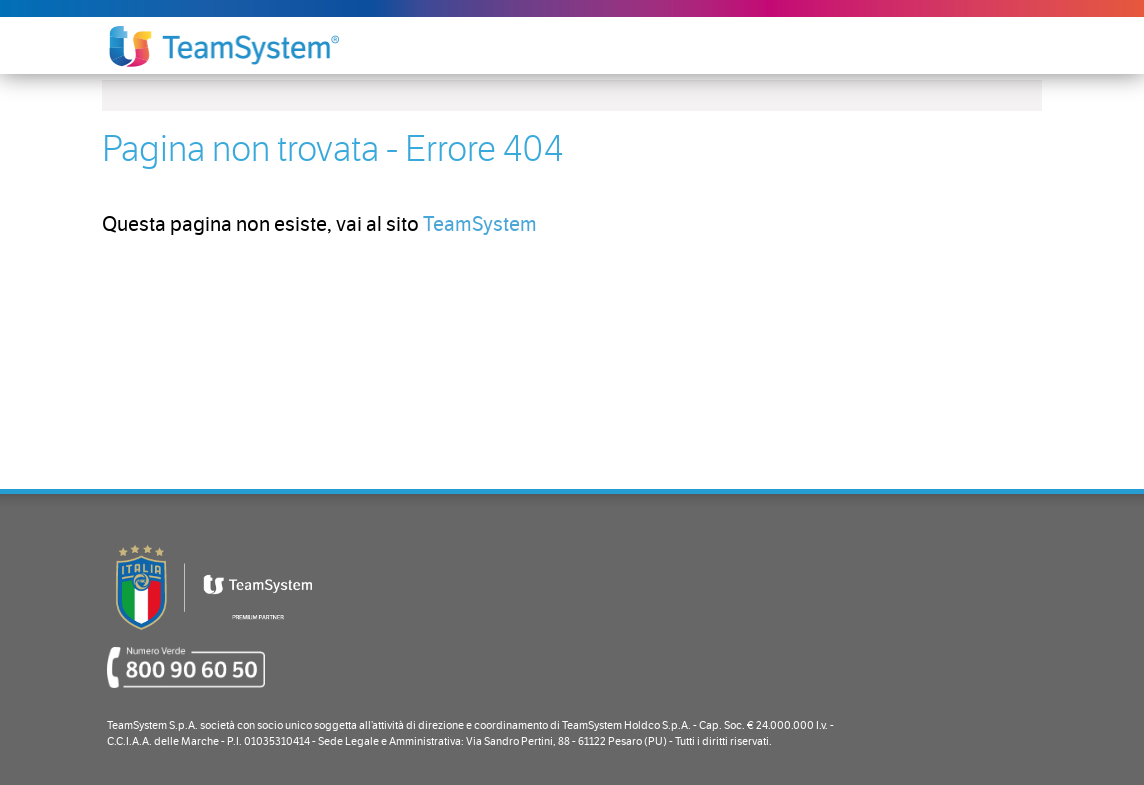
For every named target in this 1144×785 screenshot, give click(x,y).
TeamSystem (480, 224)
